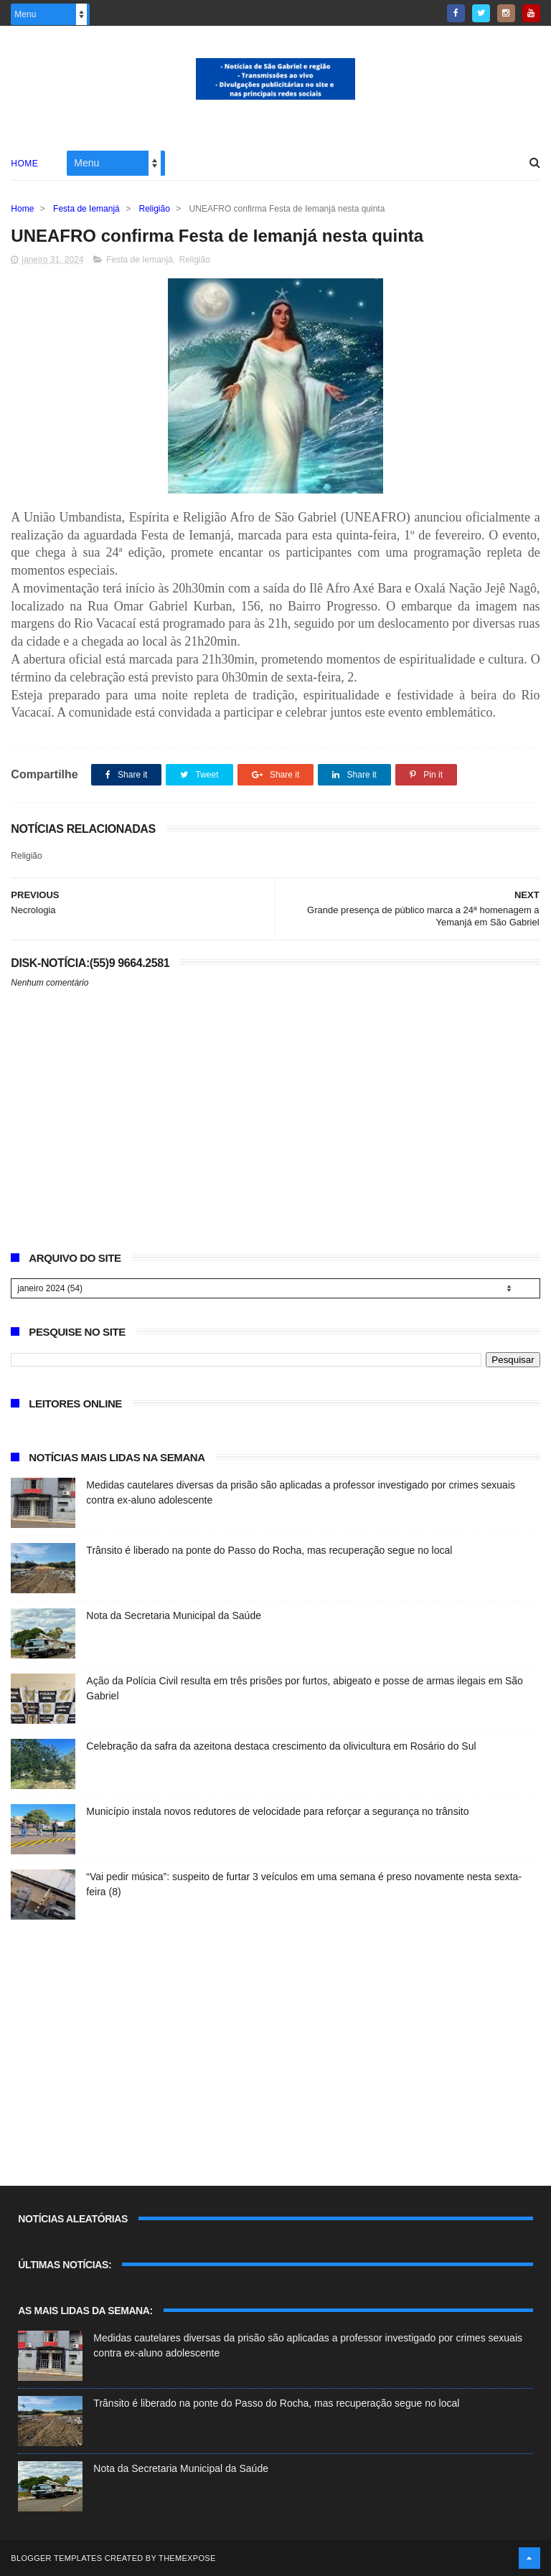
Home (24, 164)
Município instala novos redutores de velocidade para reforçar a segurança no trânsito (277, 1811)
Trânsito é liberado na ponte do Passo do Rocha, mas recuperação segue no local (269, 1550)
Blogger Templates (56, 2558)
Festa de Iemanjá (86, 209)
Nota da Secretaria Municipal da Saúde (173, 1615)
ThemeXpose (187, 2558)
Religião (154, 209)
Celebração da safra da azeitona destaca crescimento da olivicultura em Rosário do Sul (281, 1746)
